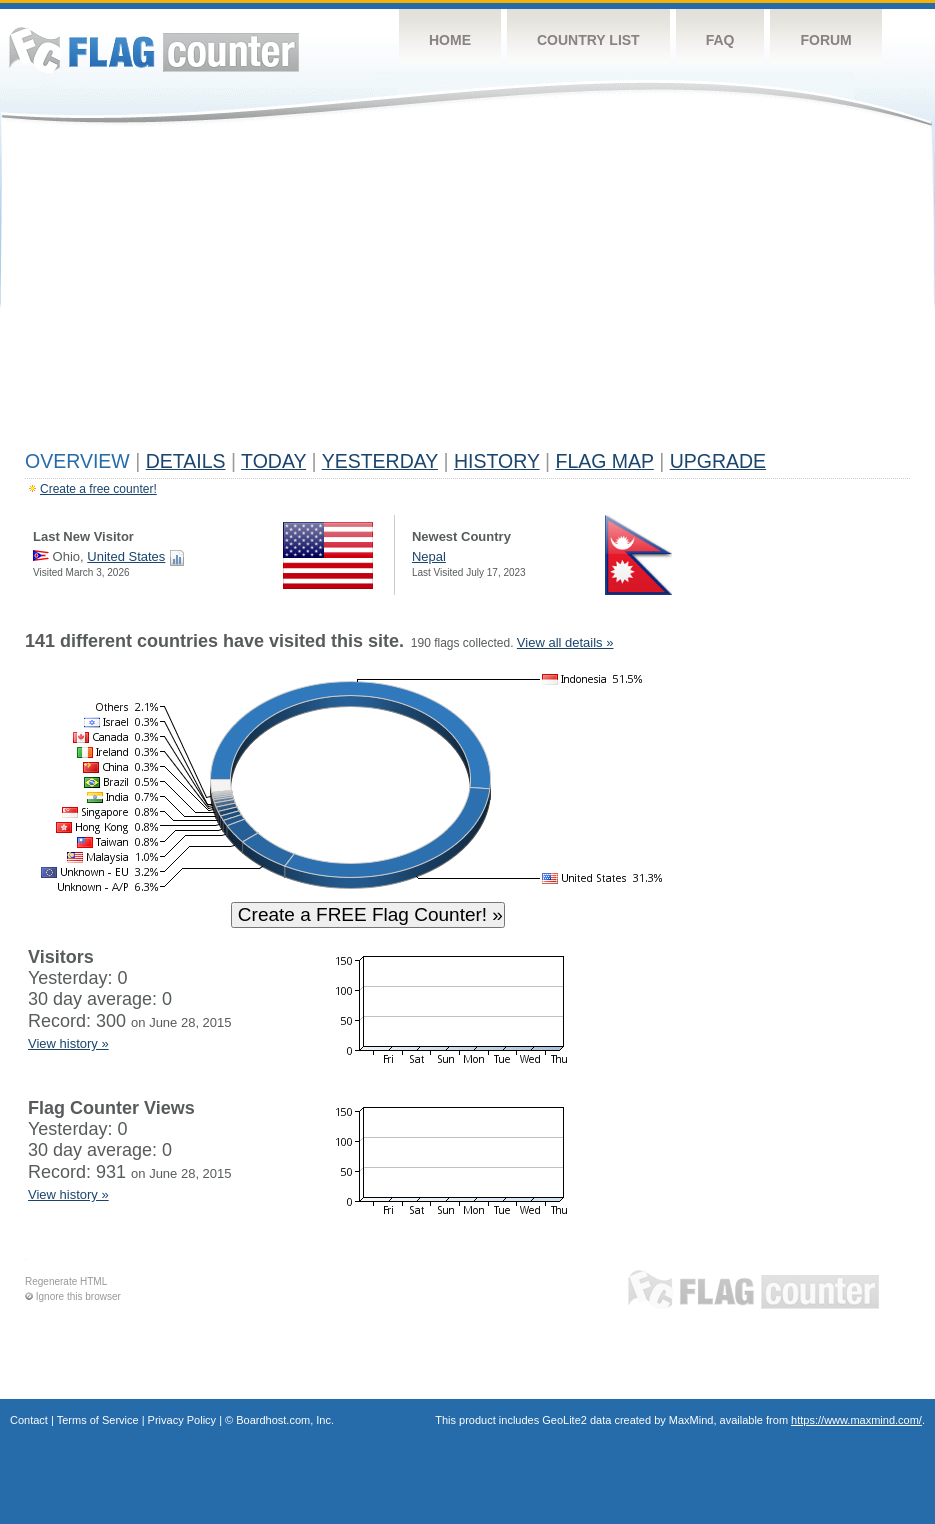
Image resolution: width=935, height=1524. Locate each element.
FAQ (720, 40)
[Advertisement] (467, 292)
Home (450, 40)
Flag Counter (154, 49)
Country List (588, 40)
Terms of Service (98, 1420)
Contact (29, 1420)
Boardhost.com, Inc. (285, 1420)
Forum (825, 40)
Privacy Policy (182, 1420)
